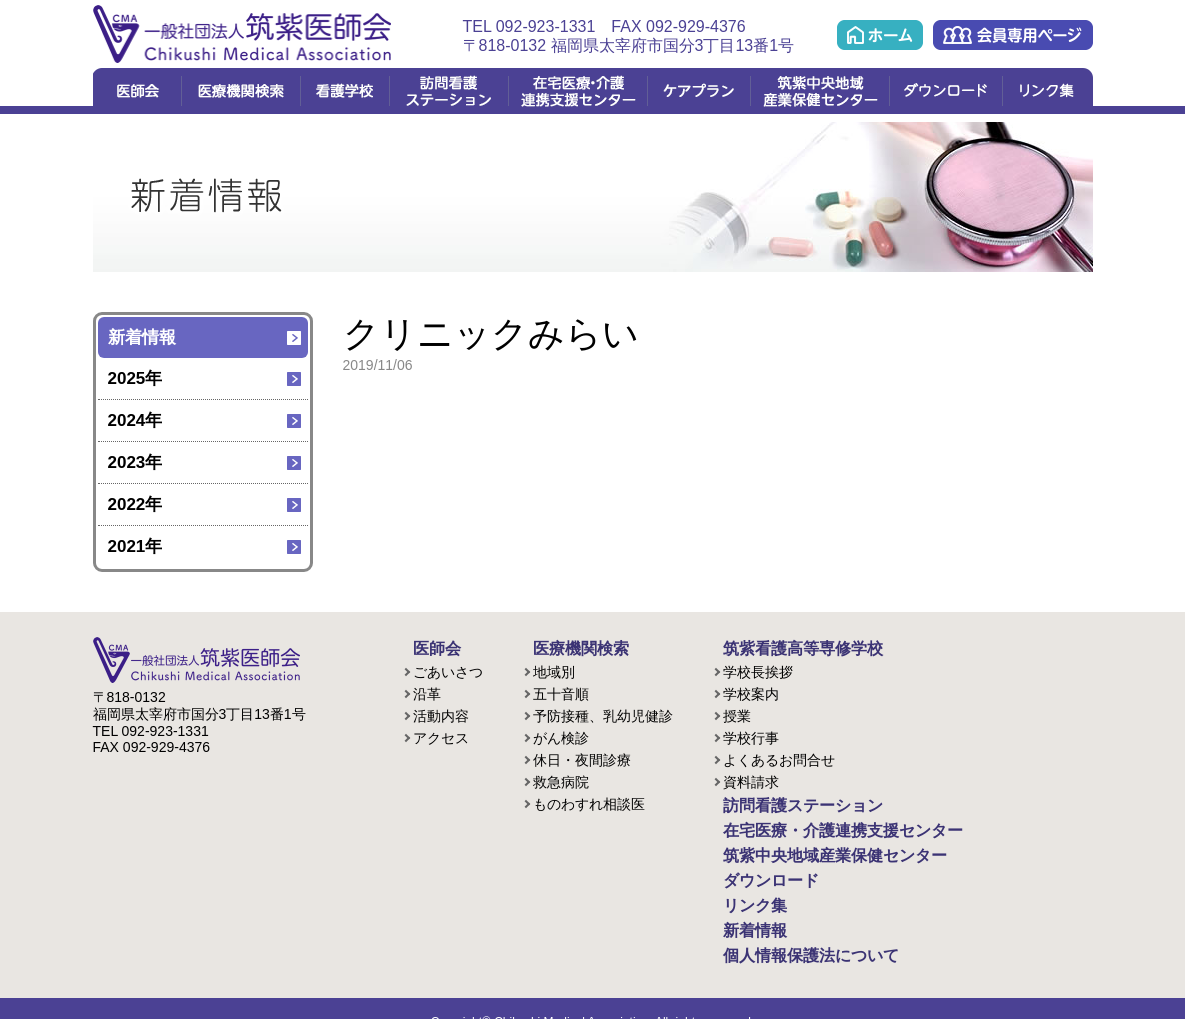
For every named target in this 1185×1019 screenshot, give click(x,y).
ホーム (880, 35)
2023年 (135, 462)
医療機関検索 (240, 91)
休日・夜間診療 (582, 757)
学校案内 (751, 691)
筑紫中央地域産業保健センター (819, 91)
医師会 (137, 91)
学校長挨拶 (758, 669)
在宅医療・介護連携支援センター (577, 91)
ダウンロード (945, 91)
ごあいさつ (448, 669)
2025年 (135, 378)
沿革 (427, 691)
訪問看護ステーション (448, 91)
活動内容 (441, 713)
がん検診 (561, 735)
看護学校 (344, 91)
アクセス (441, 735)
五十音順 (561, 691)
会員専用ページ (1013, 35)
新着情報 (142, 337)
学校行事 (751, 735)
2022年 (135, 504)
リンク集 (1047, 91)
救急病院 (561, 779)
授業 (737, 713)
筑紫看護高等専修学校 (783, 647)
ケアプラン (698, 91)
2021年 (135, 546)
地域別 (554, 669)
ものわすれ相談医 (589, 801)
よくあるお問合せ (779, 757)
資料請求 (751, 779)
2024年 (135, 420)
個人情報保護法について (790, 933)
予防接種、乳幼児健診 (603, 713)
